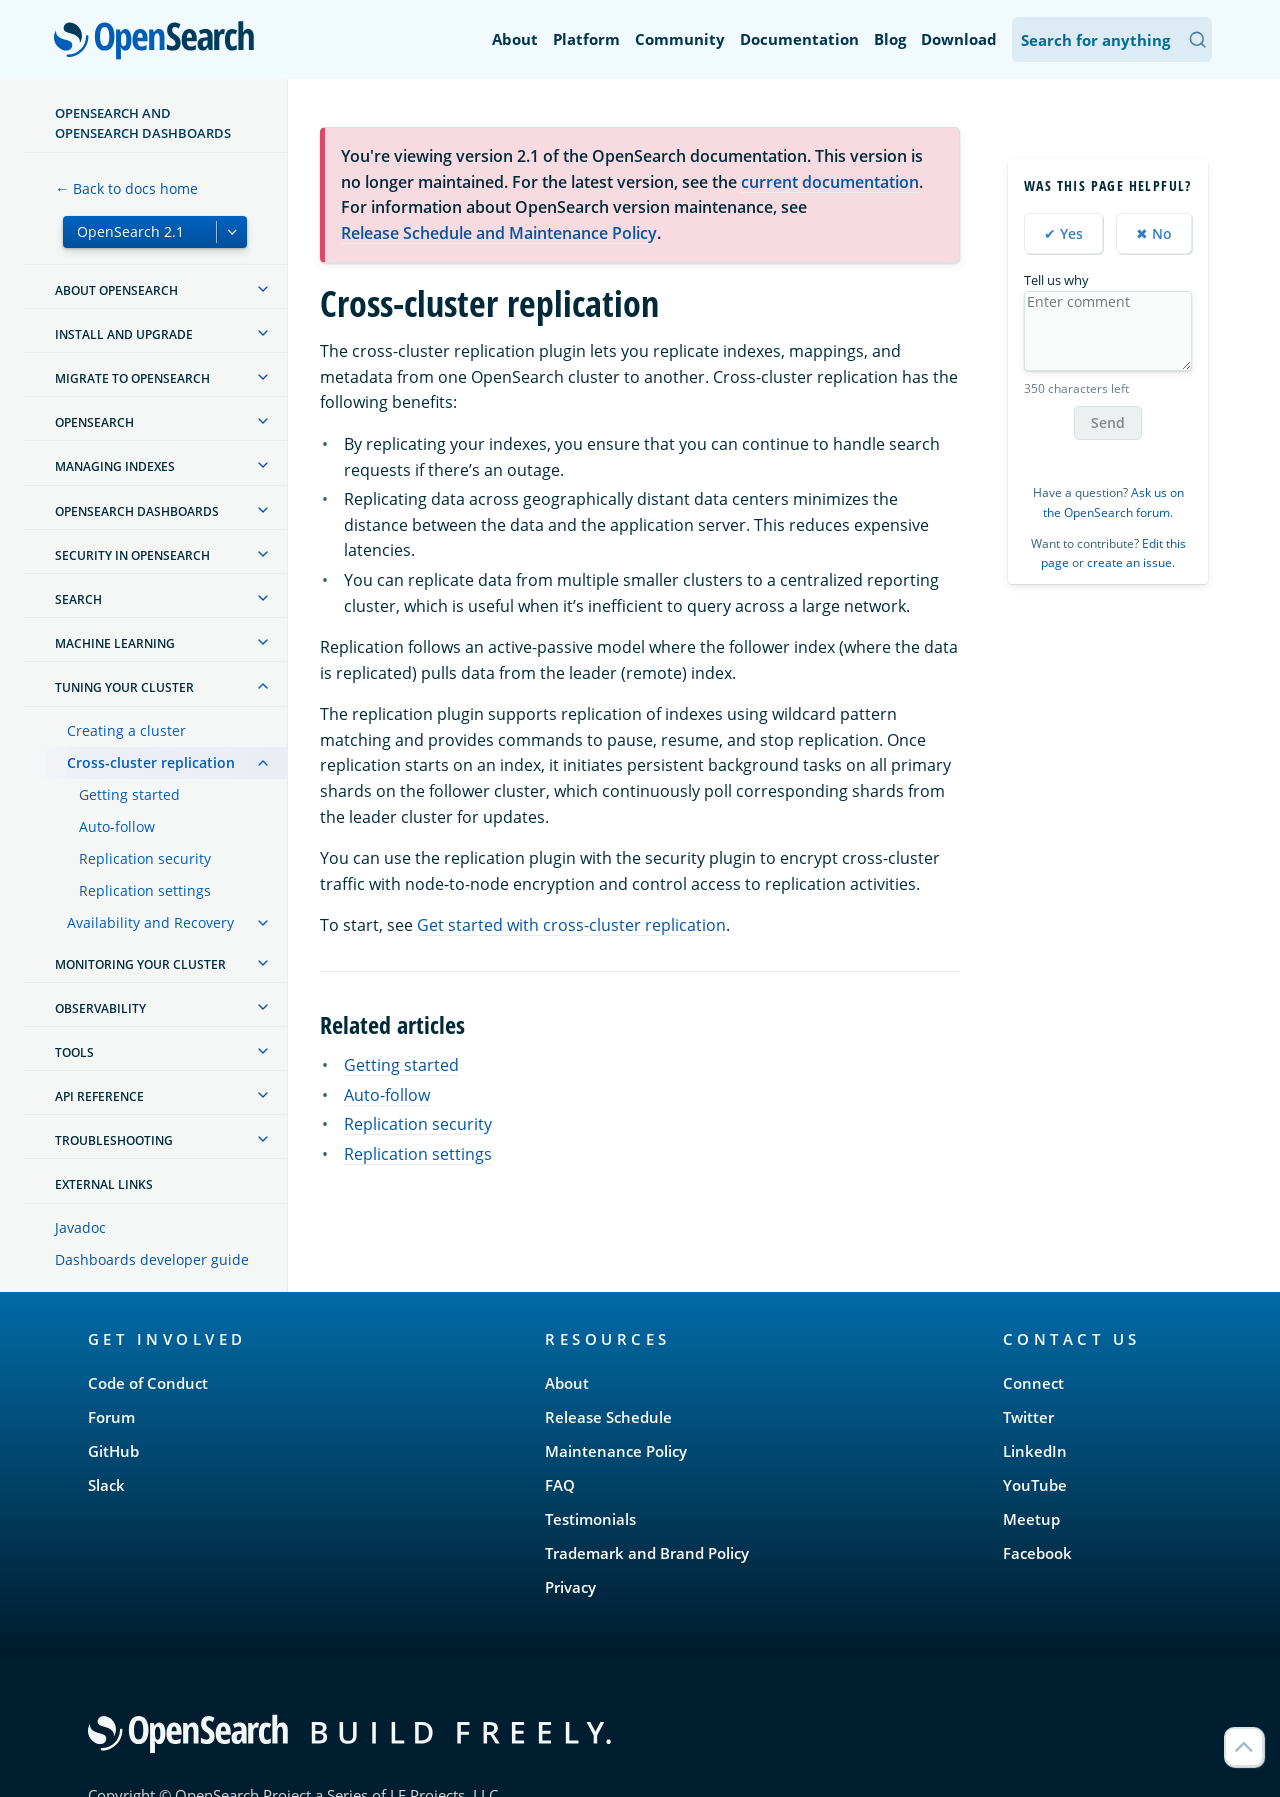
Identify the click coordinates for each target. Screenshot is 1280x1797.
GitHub (113, 1451)
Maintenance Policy (616, 1451)
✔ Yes (1063, 233)
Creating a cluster (126, 730)
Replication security (145, 858)
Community (680, 39)
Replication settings (145, 890)
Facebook (1037, 1553)
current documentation (830, 182)
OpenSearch (159, 42)
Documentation (799, 39)
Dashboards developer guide (152, 1259)
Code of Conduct (148, 1383)
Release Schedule (608, 1417)
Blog (890, 39)
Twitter (1028, 1417)
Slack (106, 1485)
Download (959, 39)
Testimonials (590, 1519)
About (515, 39)
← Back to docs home (126, 188)
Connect (1033, 1383)
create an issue (1129, 562)
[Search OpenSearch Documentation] (1112, 39)
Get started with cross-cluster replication (571, 925)
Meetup (1031, 1519)
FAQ (560, 1485)
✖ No (1154, 233)
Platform (586, 39)
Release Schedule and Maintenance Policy (499, 233)
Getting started (129, 794)
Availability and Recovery (150, 922)
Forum (111, 1417)
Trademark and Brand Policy (647, 1553)
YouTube (1035, 1485)
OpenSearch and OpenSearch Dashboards (143, 123)
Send (1108, 422)
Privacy (570, 1587)
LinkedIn (1035, 1451)
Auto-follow (117, 826)
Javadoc (80, 1227)
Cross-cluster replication (151, 762)
